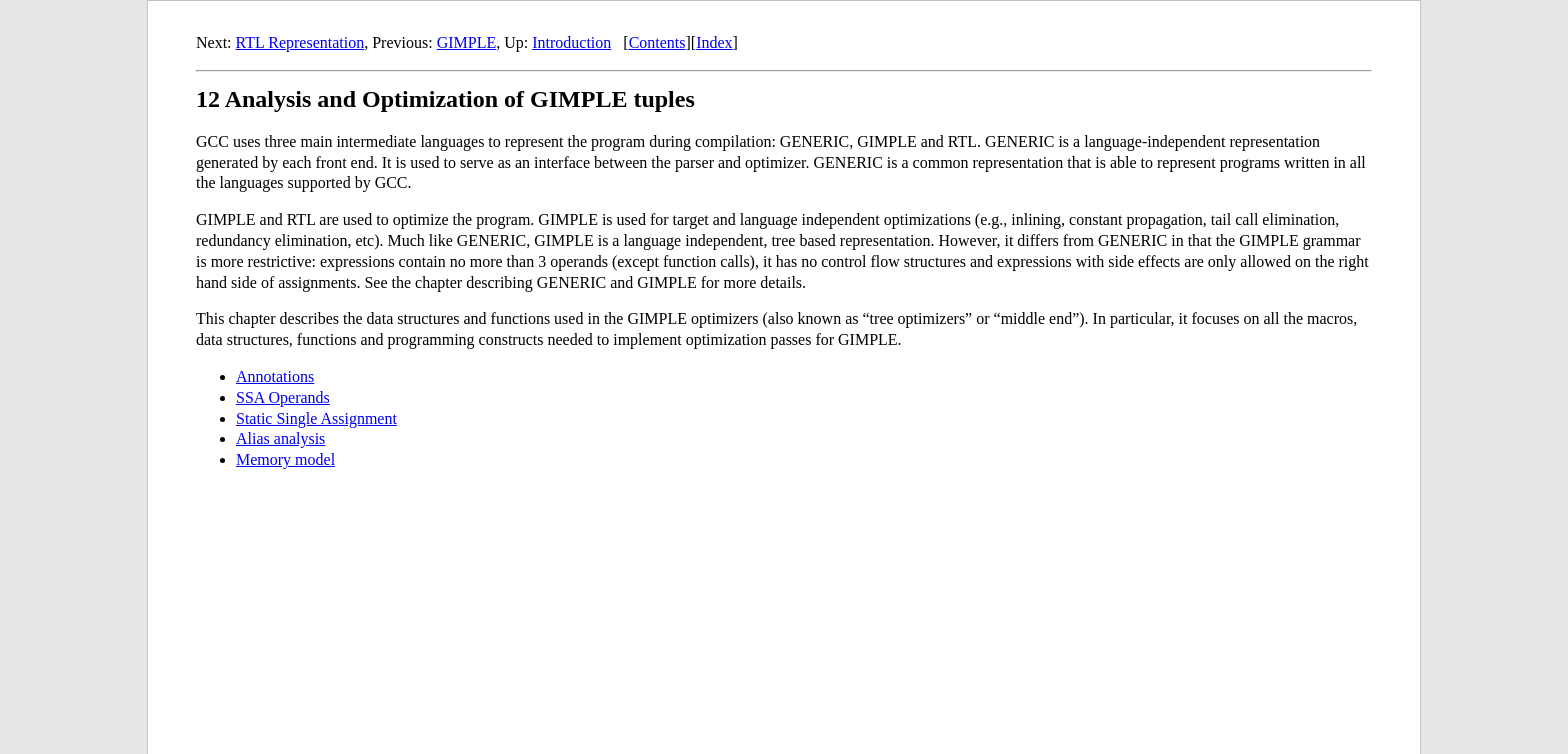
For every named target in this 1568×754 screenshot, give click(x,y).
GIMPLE (467, 42)
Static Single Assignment (316, 418)
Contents (657, 42)
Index (714, 42)
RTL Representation (300, 42)
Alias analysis (280, 438)
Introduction (571, 42)
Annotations (275, 376)
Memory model (285, 459)
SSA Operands (283, 397)
